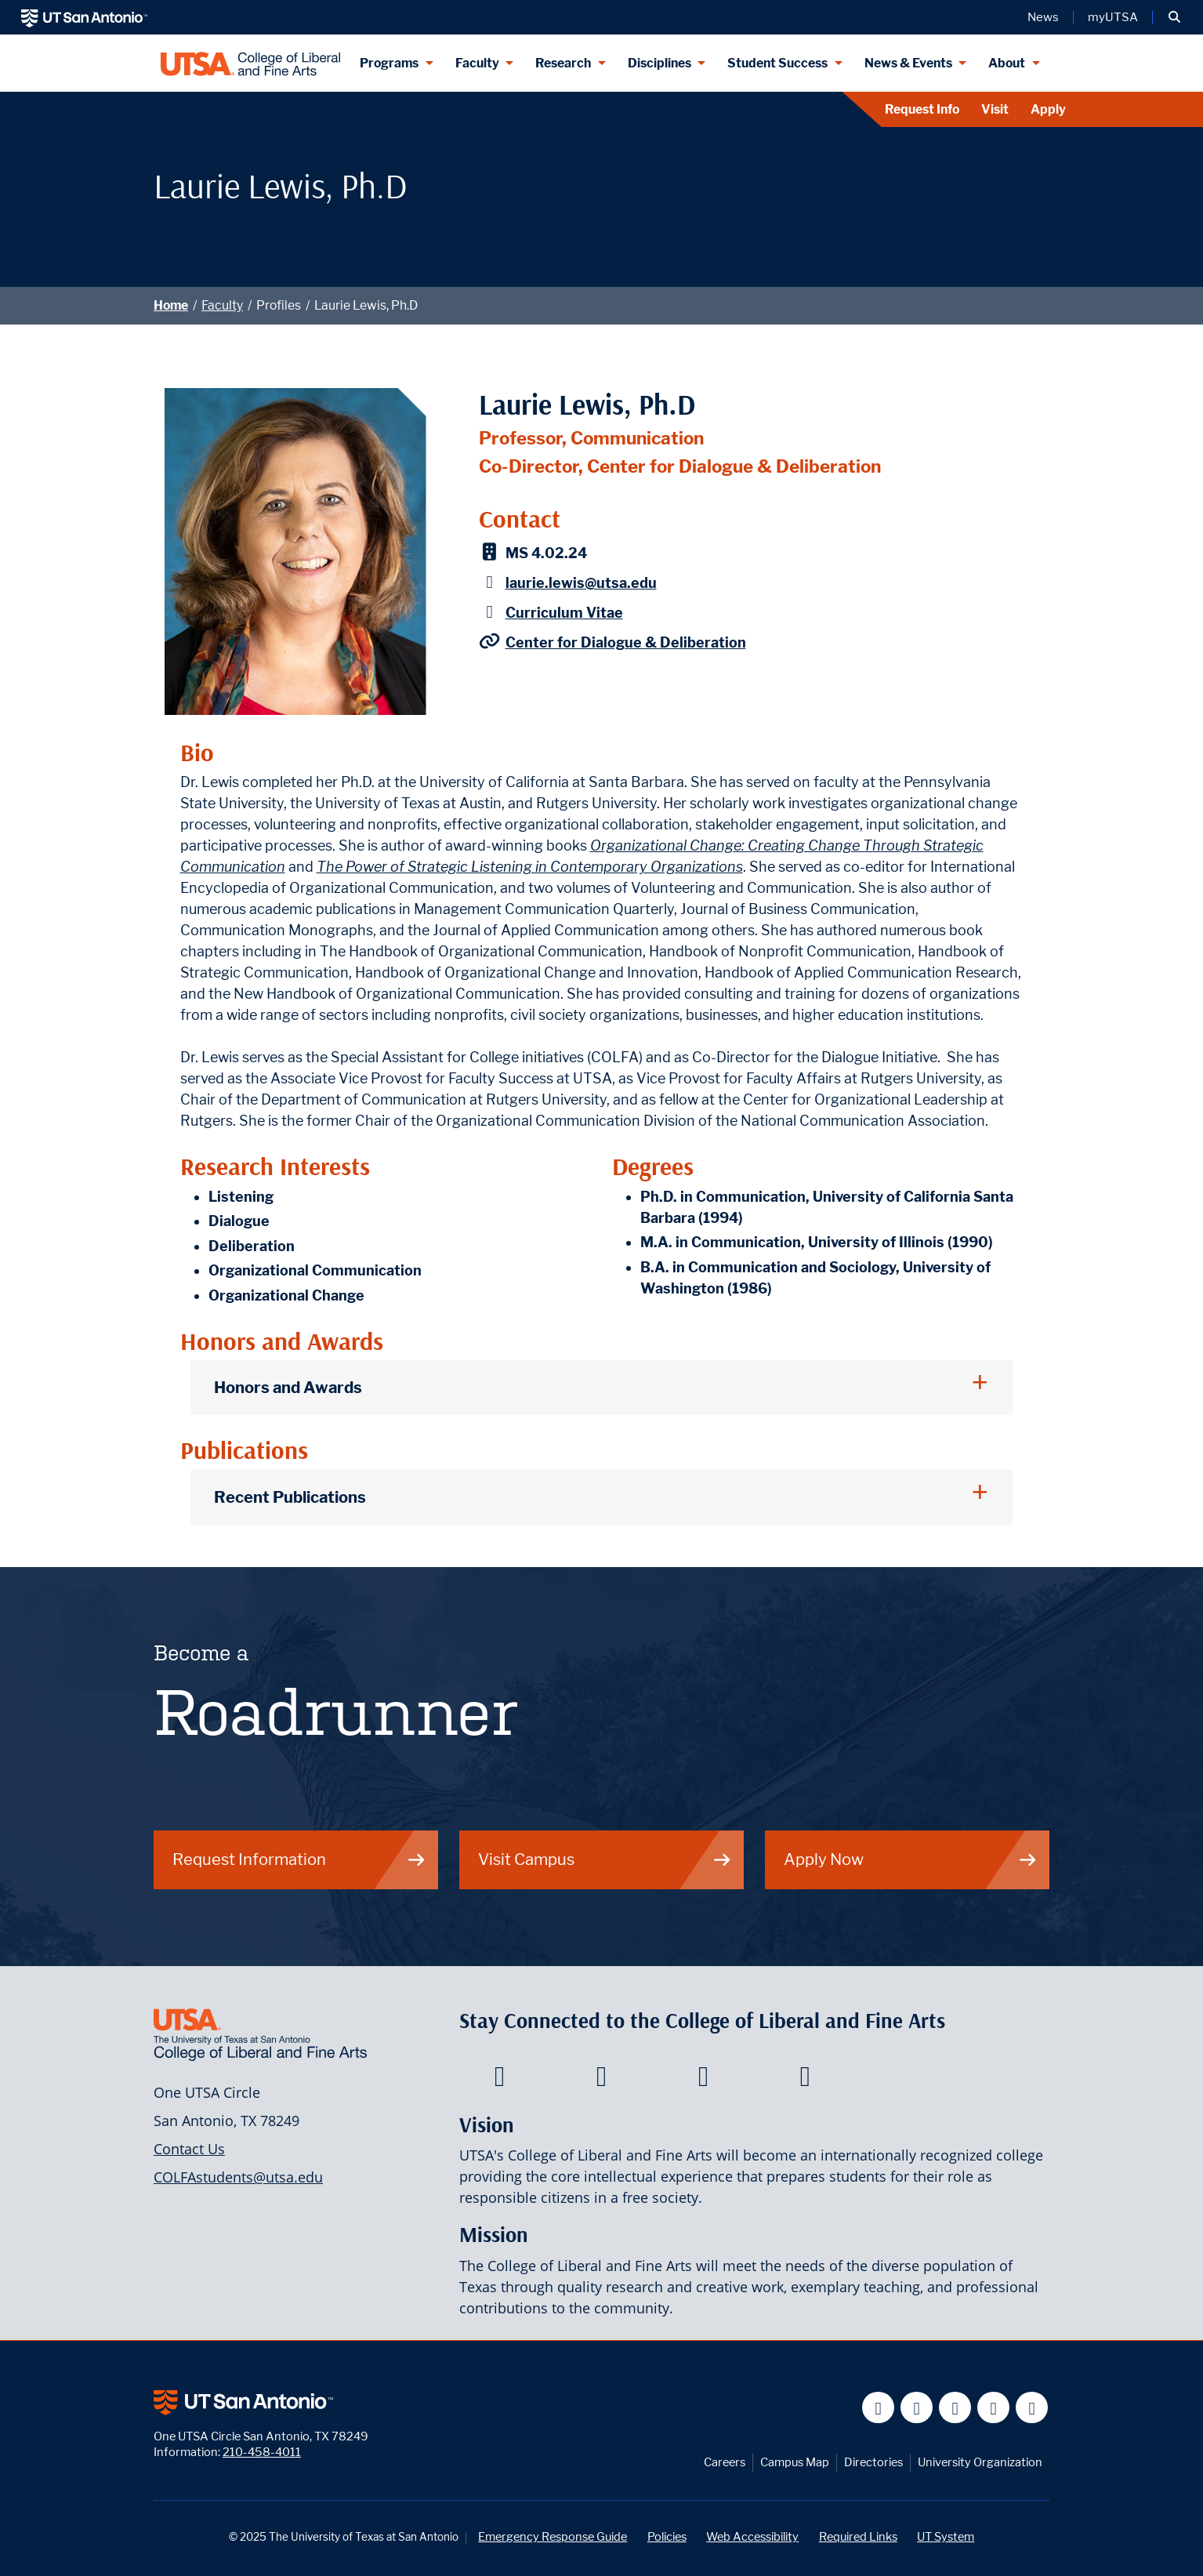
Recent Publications (290, 1497)
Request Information (299, 1859)
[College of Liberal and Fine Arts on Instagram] (805, 2080)
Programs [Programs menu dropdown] (389, 63)
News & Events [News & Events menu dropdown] (908, 63)
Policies (667, 2536)
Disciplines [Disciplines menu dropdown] (659, 63)
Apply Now (911, 1859)
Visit (995, 109)
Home (171, 305)
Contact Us (189, 2148)
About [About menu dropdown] (1006, 63)
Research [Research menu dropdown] (563, 63)
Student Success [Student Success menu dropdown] (777, 63)
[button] (1174, 17)
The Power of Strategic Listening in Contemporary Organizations (530, 866)
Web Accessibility (752, 2536)
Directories (873, 2462)
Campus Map (794, 2462)
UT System (945, 2536)
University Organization (980, 2462)
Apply (1048, 109)
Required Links (858, 2536)
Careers (724, 2462)
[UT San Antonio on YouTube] (955, 2408)
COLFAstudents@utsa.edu (238, 2177)
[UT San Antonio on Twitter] (916, 2408)
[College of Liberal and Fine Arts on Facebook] (499, 2080)
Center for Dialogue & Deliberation (625, 642)
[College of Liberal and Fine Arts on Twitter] (601, 2080)
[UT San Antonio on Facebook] (878, 2408)
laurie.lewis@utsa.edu (581, 583)
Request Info (922, 109)
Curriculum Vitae (564, 612)
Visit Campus (605, 1859)
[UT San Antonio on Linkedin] (993, 2408)
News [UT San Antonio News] (1043, 17)
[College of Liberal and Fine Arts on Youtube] (703, 2080)
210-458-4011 (262, 2451)
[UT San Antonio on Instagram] (1032, 2408)
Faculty (222, 305)
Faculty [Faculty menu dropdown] (477, 63)
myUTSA (1113, 17)
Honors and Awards (288, 1387)
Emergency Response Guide (552, 2536)
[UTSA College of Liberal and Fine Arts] (250, 63)
